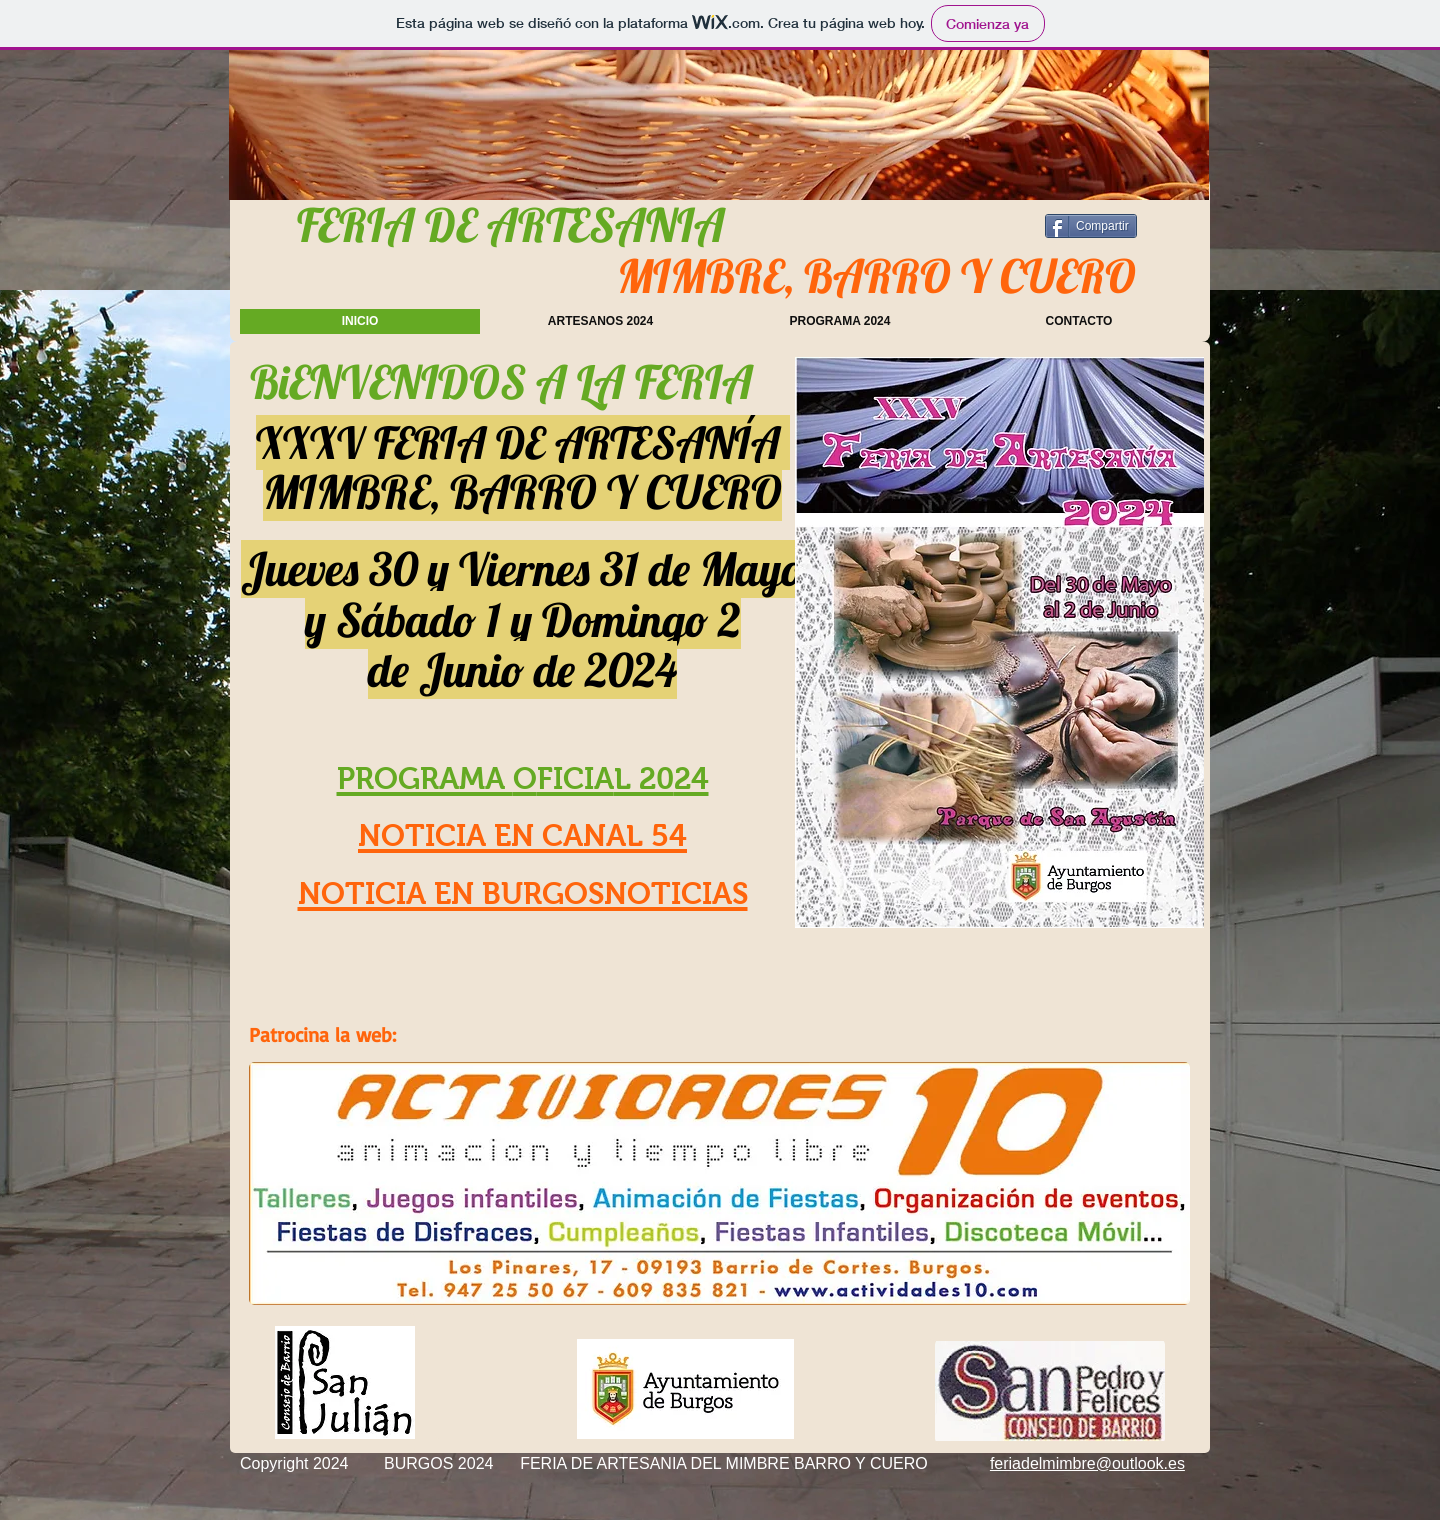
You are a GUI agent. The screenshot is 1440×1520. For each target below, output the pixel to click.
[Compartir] (1091, 226)
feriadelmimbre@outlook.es (1087, 1463)
